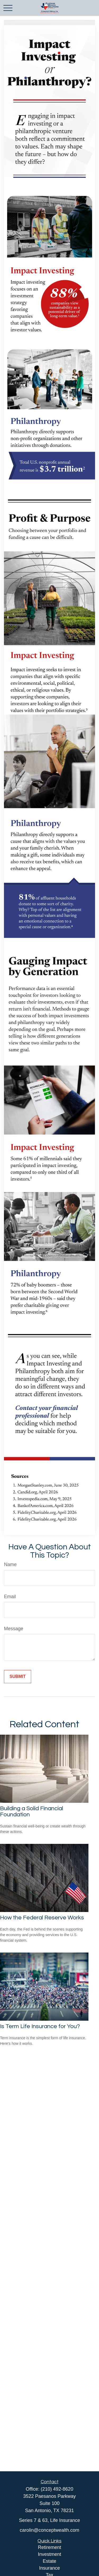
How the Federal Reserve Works (42, 1918)
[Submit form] (17, 1676)
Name (10, 1564)
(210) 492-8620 (57, 2489)
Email (10, 1596)
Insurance (49, 2568)
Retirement (49, 2547)
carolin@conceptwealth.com (49, 2530)
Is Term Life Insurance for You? (40, 2026)
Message (13, 1628)
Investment (49, 2554)
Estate (49, 2561)
